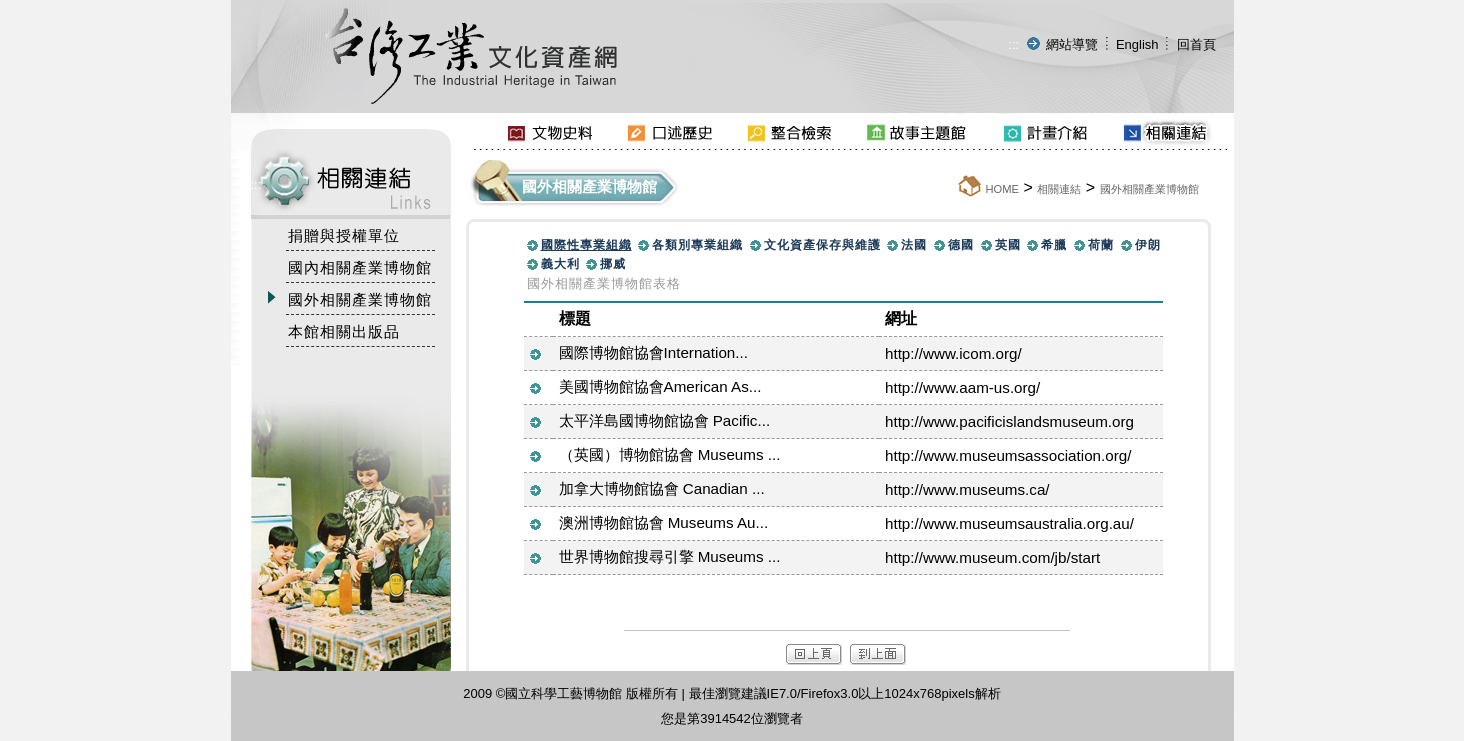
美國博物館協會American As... (660, 386)
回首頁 (1196, 44)
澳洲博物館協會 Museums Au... (664, 522)
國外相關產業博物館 (1149, 189)
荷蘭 (1101, 245)
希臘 (1054, 245)
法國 (914, 245)
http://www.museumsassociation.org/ (1008, 455)
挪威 (613, 264)
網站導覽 (1072, 44)
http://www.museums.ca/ (967, 489)
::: (1013, 44)
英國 (1008, 245)
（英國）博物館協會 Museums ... (670, 454)
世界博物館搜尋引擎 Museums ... (670, 556)
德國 (961, 245)
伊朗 (1148, 245)
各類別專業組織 (697, 245)
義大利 (560, 264)
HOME (1002, 189)
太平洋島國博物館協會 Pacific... (665, 420)
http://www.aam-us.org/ (962, 387)
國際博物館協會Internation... (653, 352)
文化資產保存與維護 (822, 245)
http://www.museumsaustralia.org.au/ (1009, 523)
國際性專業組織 (586, 245)
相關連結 (1059, 189)
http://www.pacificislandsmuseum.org (1009, 421)
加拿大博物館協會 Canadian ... (662, 488)
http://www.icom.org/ (953, 353)
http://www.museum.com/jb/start (992, 557)
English (1137, 44)
